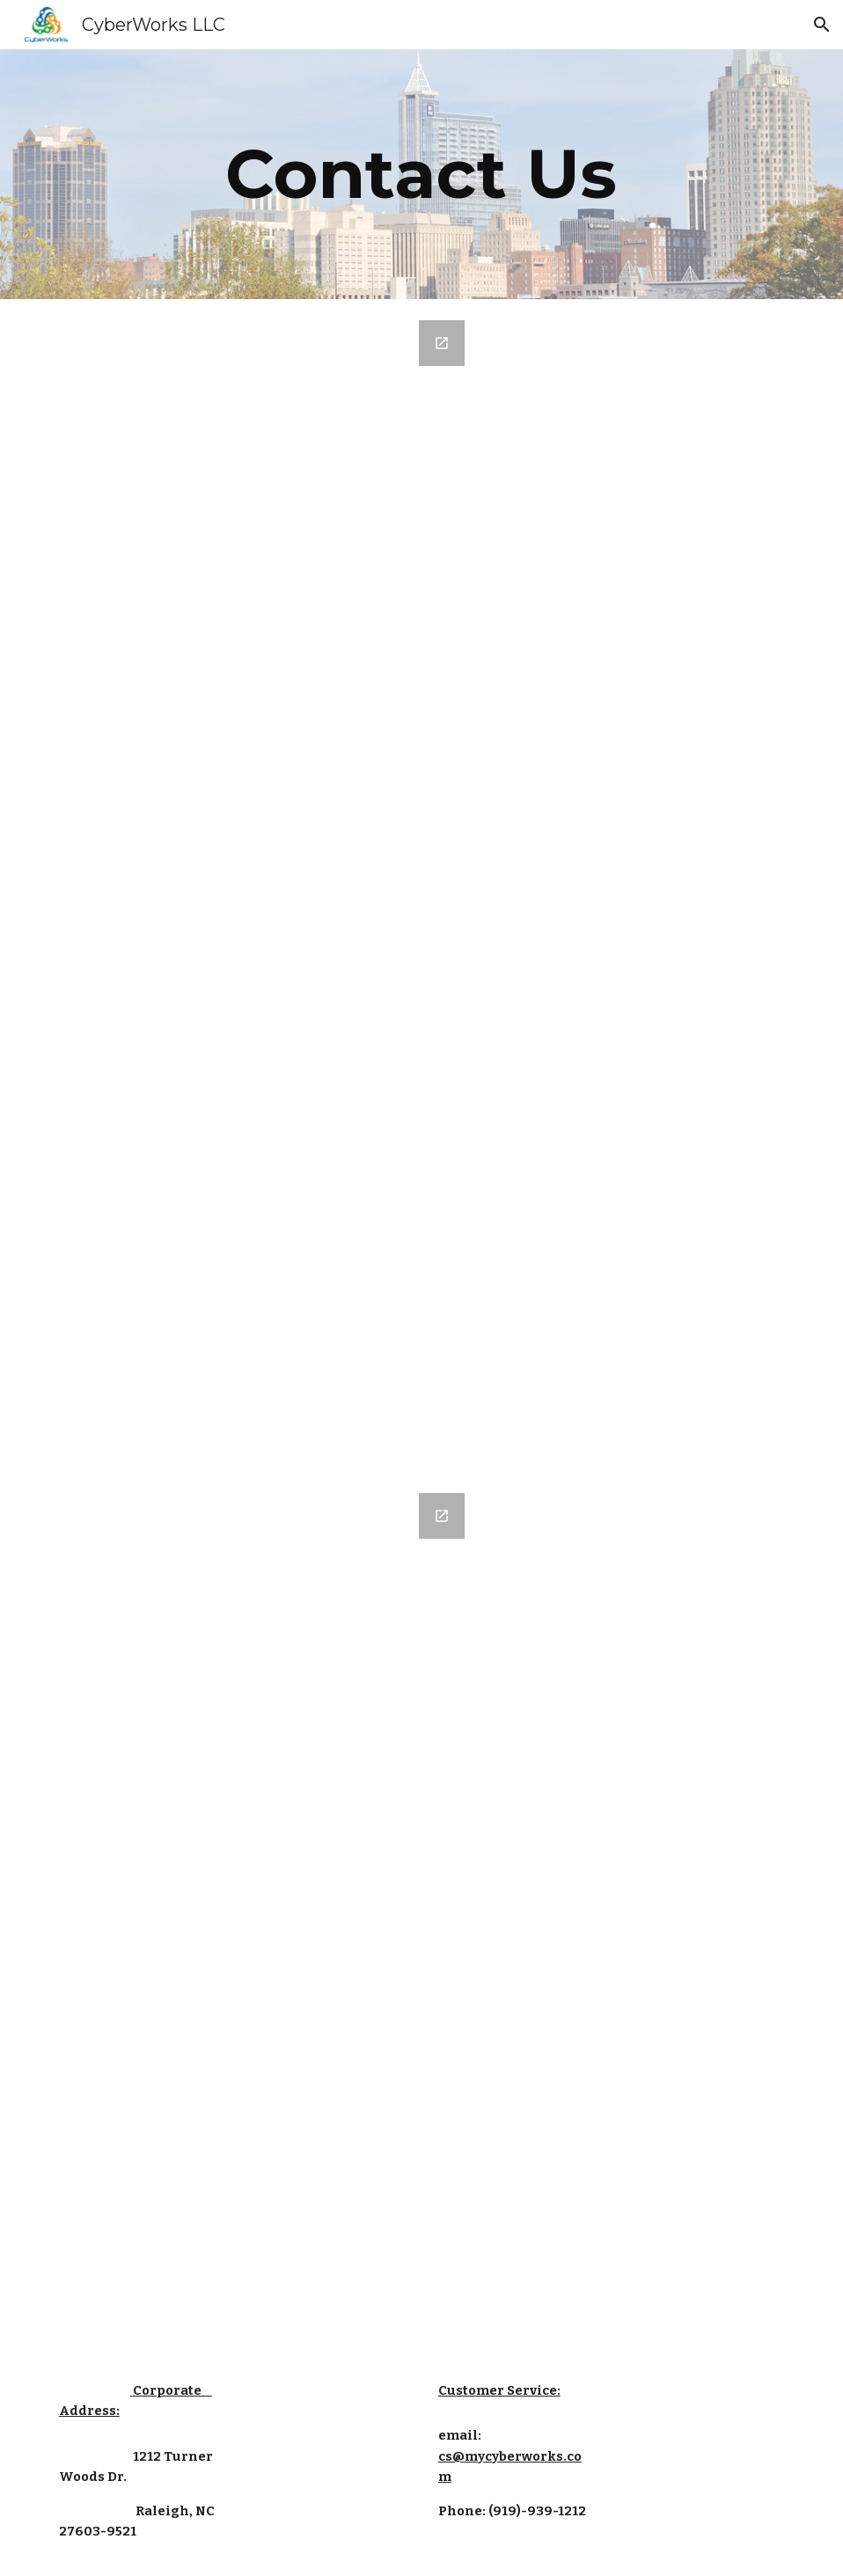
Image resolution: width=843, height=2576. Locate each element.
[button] (822, 25)
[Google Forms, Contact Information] (263, 885)
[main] (421, 174)
